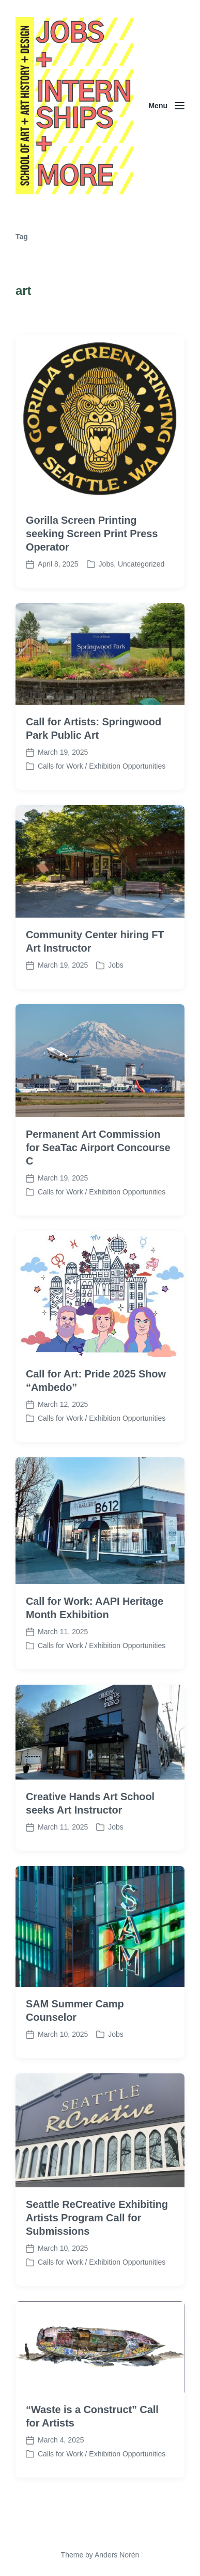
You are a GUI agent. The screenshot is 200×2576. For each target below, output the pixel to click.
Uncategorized (141, 564)
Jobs (106, 564)
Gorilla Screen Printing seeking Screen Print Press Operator (92, 533)
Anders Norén (117, 2555)
